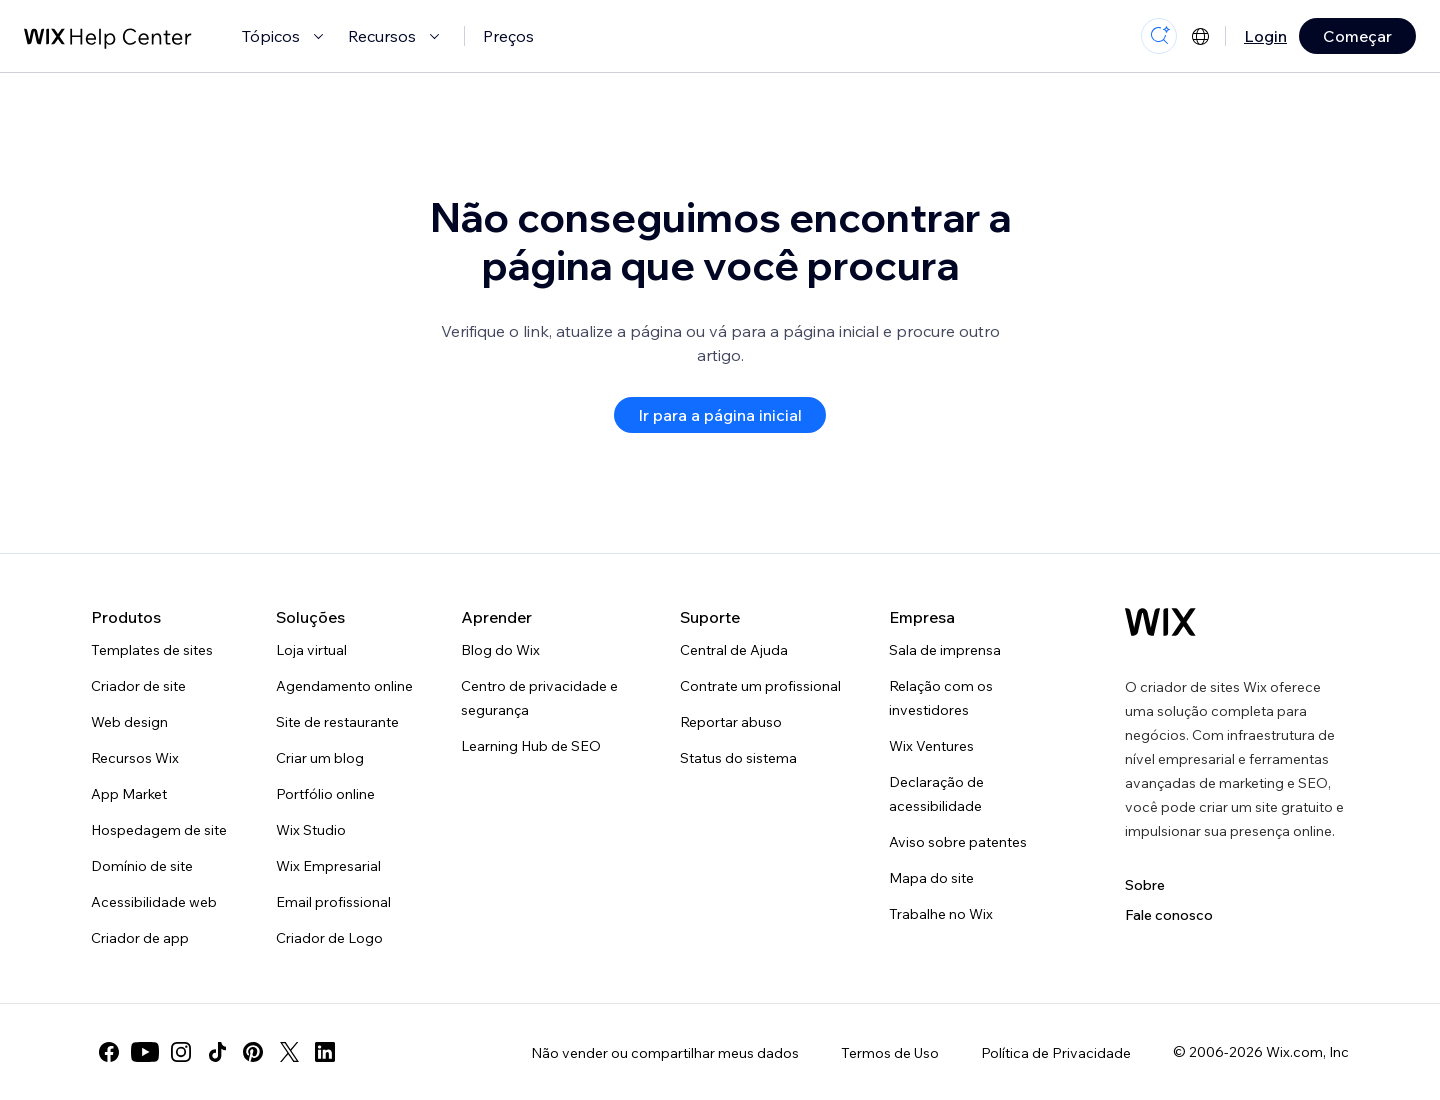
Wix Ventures (931, 746)
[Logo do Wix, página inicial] (1160, 622)
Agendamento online (344, 686)
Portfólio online (325, 794)
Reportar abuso (731, 722)
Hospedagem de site (159, 830)
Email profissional (333, 902)
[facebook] (109, 1052)
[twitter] (289, 1052)
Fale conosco (1169, 915)
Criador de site (138, 686)
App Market (129, 794)
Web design (129, 722)
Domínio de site (142, 866)
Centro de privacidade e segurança (539, 698)
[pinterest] (253, 1052)
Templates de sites (152, 650)
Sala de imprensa (945, 650)
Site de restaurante (337, 722)
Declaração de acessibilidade (936, 794)
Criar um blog (320, 758)
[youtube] (145, 1052)
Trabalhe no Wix (941, 914)
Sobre (1145, 885)
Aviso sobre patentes (958, 842)
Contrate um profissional (760, 686)
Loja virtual (311, 650)
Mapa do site (931, 878)
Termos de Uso (890, 1053)
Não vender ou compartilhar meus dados (665, 1053)
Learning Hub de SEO (531, 746)
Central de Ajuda (734, 650)
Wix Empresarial (328, 866)
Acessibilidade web (154, 902)
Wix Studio (311, 830)
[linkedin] (325, 1052)
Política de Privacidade (1056, 1053)
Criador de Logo (329, 938)
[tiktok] (217, 1052)
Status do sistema (738, 758)
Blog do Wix (500, 650)
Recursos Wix (135, 758)
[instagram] (181, 1052)
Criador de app (140, 938)
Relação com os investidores (941, 698)
